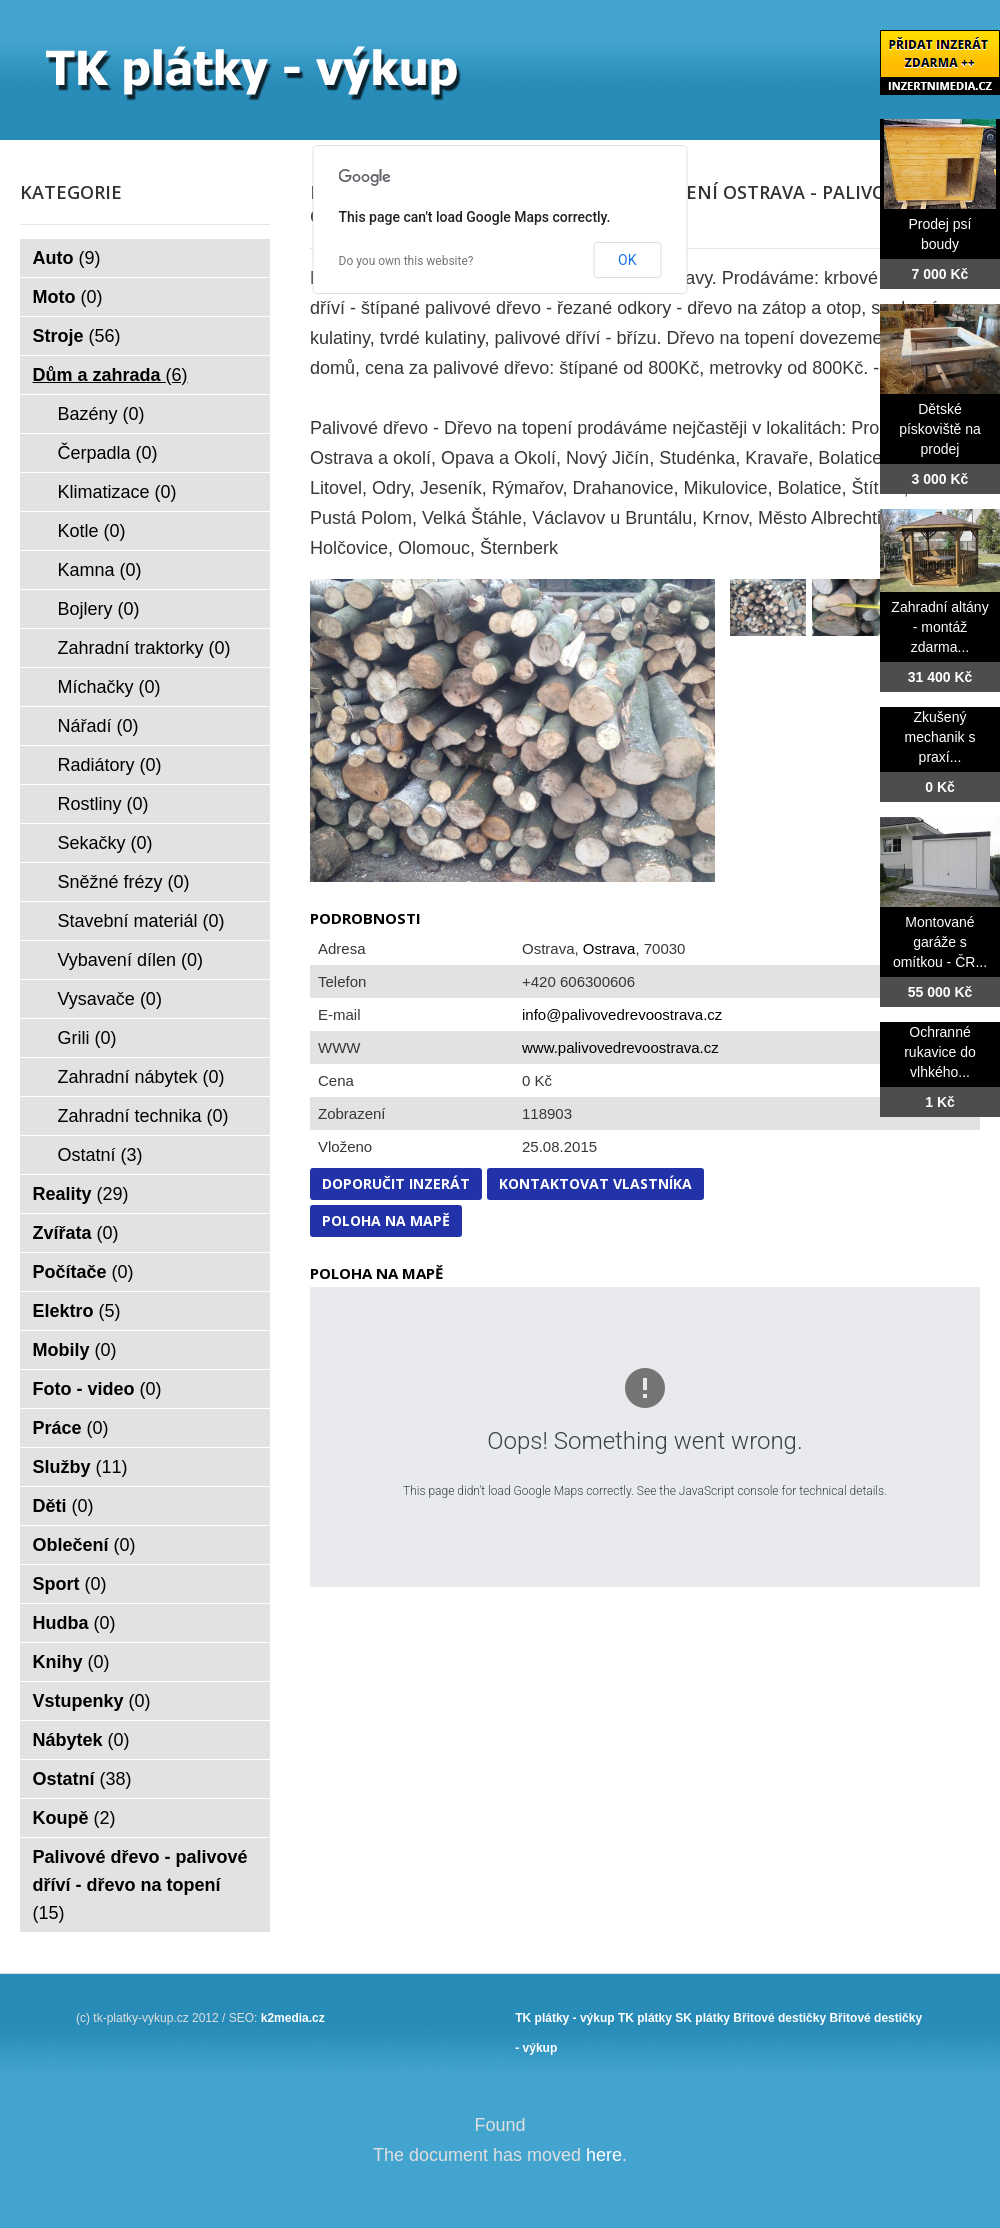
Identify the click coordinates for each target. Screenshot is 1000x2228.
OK (627, 260)
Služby (80, 1467)
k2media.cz (293, 2018)
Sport (70, 1584)
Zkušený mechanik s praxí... (940, 737)
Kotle (92, 531)
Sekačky (105, 843)
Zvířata (76, 1233)
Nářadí (98, 726)
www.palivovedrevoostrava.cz (620, 1047)
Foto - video (97, 1389)
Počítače (83, 1272)
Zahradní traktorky (144, 648)
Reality (81, 1194)
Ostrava (609, 948)
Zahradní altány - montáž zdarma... (939, 627)
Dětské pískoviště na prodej (940, 429)
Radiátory (110, 765)
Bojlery (99, 609)
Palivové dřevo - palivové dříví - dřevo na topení (140, 1885)
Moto (68, 297)
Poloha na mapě (386, 1220)
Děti (63, 1506)
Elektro (77, 1311)
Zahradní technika (143, 1116)
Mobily (75, 1350)
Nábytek (81, 1740)
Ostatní (100, 1155)
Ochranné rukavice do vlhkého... (940, 1052)
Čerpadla (108, 453)
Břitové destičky (779, 2018)
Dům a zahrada (110, 375)
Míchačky (109, 687)
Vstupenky (92, 1701)
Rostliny (103, 804)
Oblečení (84, 1545)
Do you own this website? (406, 261)
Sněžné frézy (124, 882)
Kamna (100, 570)
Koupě (74, 1818)
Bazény (101, 414)
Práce (71, 1428)
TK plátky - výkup (564, 2018)
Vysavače (110, 999)
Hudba (74, 1623)
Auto (67, 258)
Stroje (77, 336)
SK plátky (702, 2018)
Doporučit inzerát (396, 1183)
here (604, 2155)
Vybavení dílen (130, 960)
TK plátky (645, 2018)
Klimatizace (117, 492)
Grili (87, 1038)
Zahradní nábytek (141, 1077)
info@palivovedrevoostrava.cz (622, 1014)
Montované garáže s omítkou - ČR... (940, 942)
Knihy (71, 1662)
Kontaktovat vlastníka (595, 1183)
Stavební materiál (141, 921)
